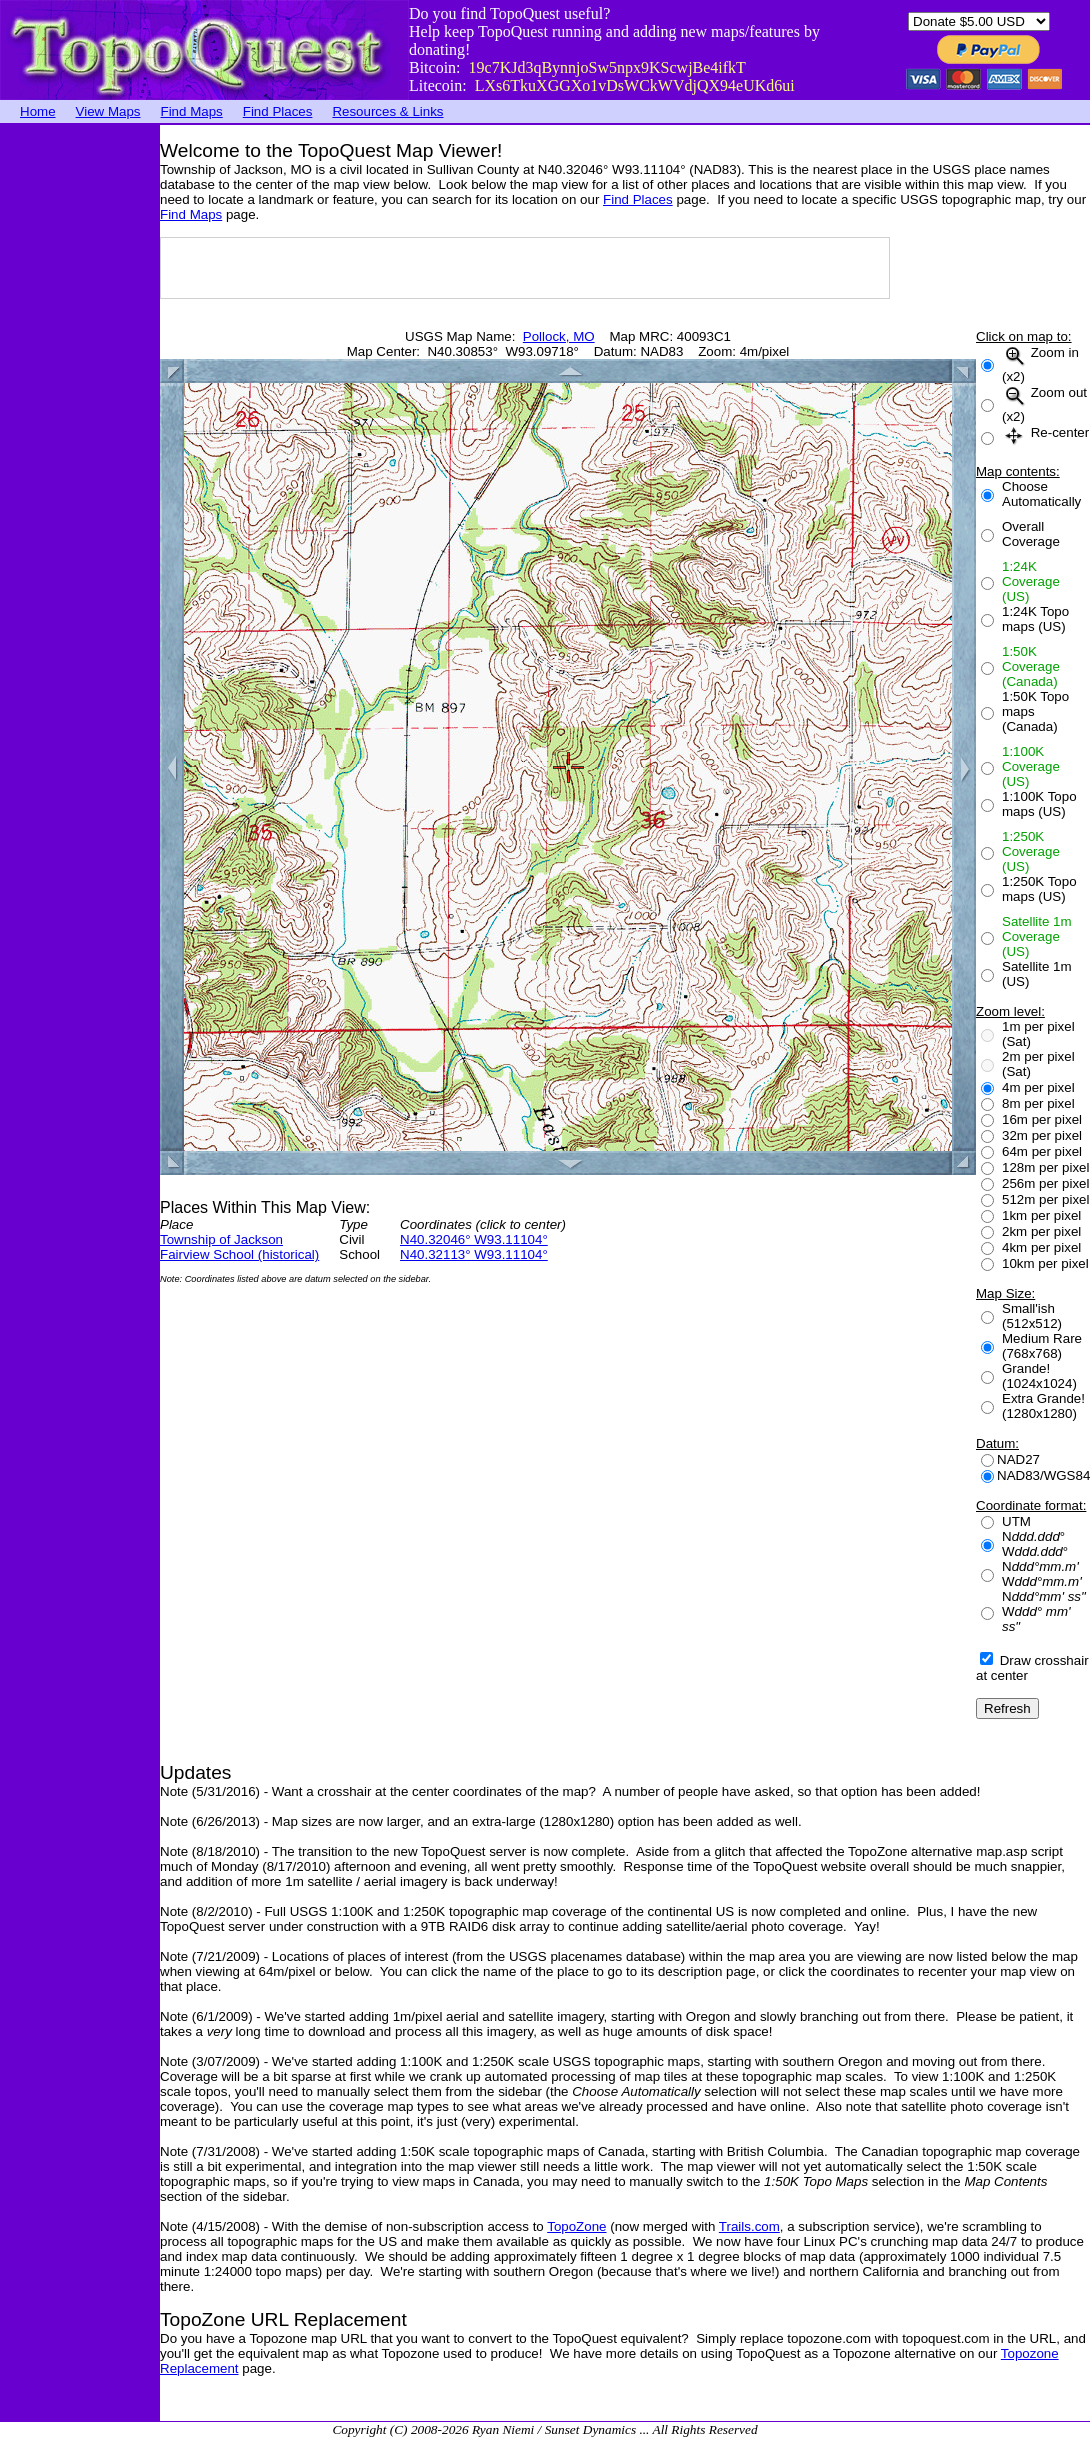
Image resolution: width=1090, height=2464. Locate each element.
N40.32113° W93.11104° (474, 1254)
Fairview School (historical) (239, 1254)
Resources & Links (387, 111)
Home (38, 111)
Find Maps (192, 111)
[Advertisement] (80, 425)
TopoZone (576, 2226)
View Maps (108, 111)
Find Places (278, 111)
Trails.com (749, 2226)
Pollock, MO (559, 336)
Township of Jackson (221, 1239)
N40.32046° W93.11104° (474, 1239)
